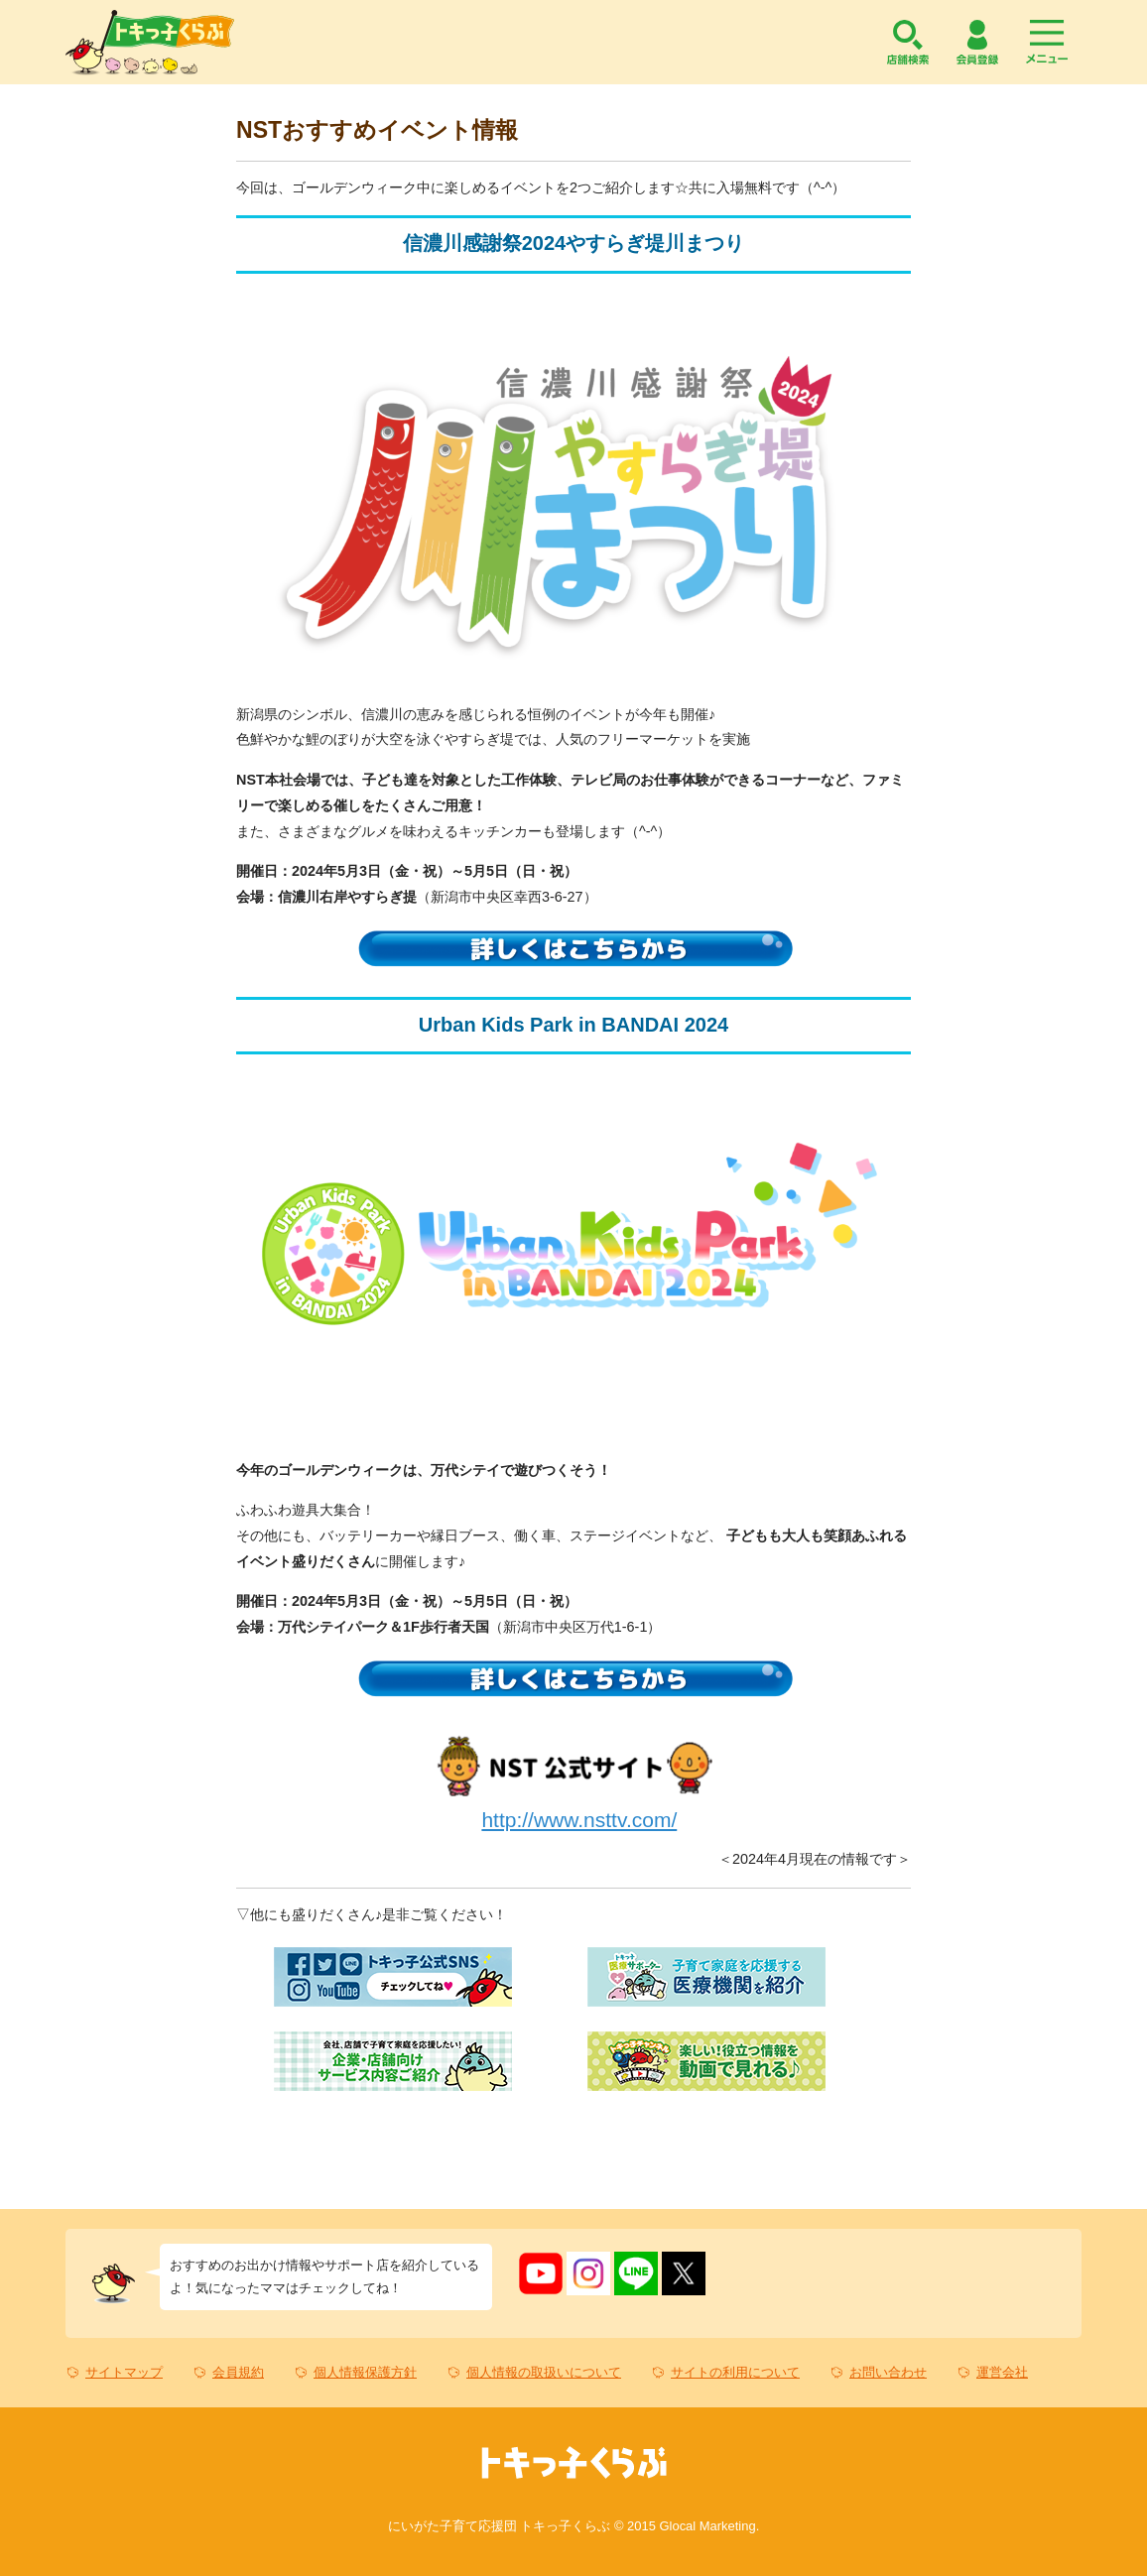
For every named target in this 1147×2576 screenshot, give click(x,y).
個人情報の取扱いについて (543, 2372)
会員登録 (977, 42)
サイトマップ (124, 2372)
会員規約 (238, 2372)
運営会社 (1002, 2372)
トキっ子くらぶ (149, 42)
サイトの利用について (735, 2372)
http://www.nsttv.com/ (579, 1819)
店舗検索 (908, 42)
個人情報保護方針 (365, 2372)
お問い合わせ (888, 2372)
